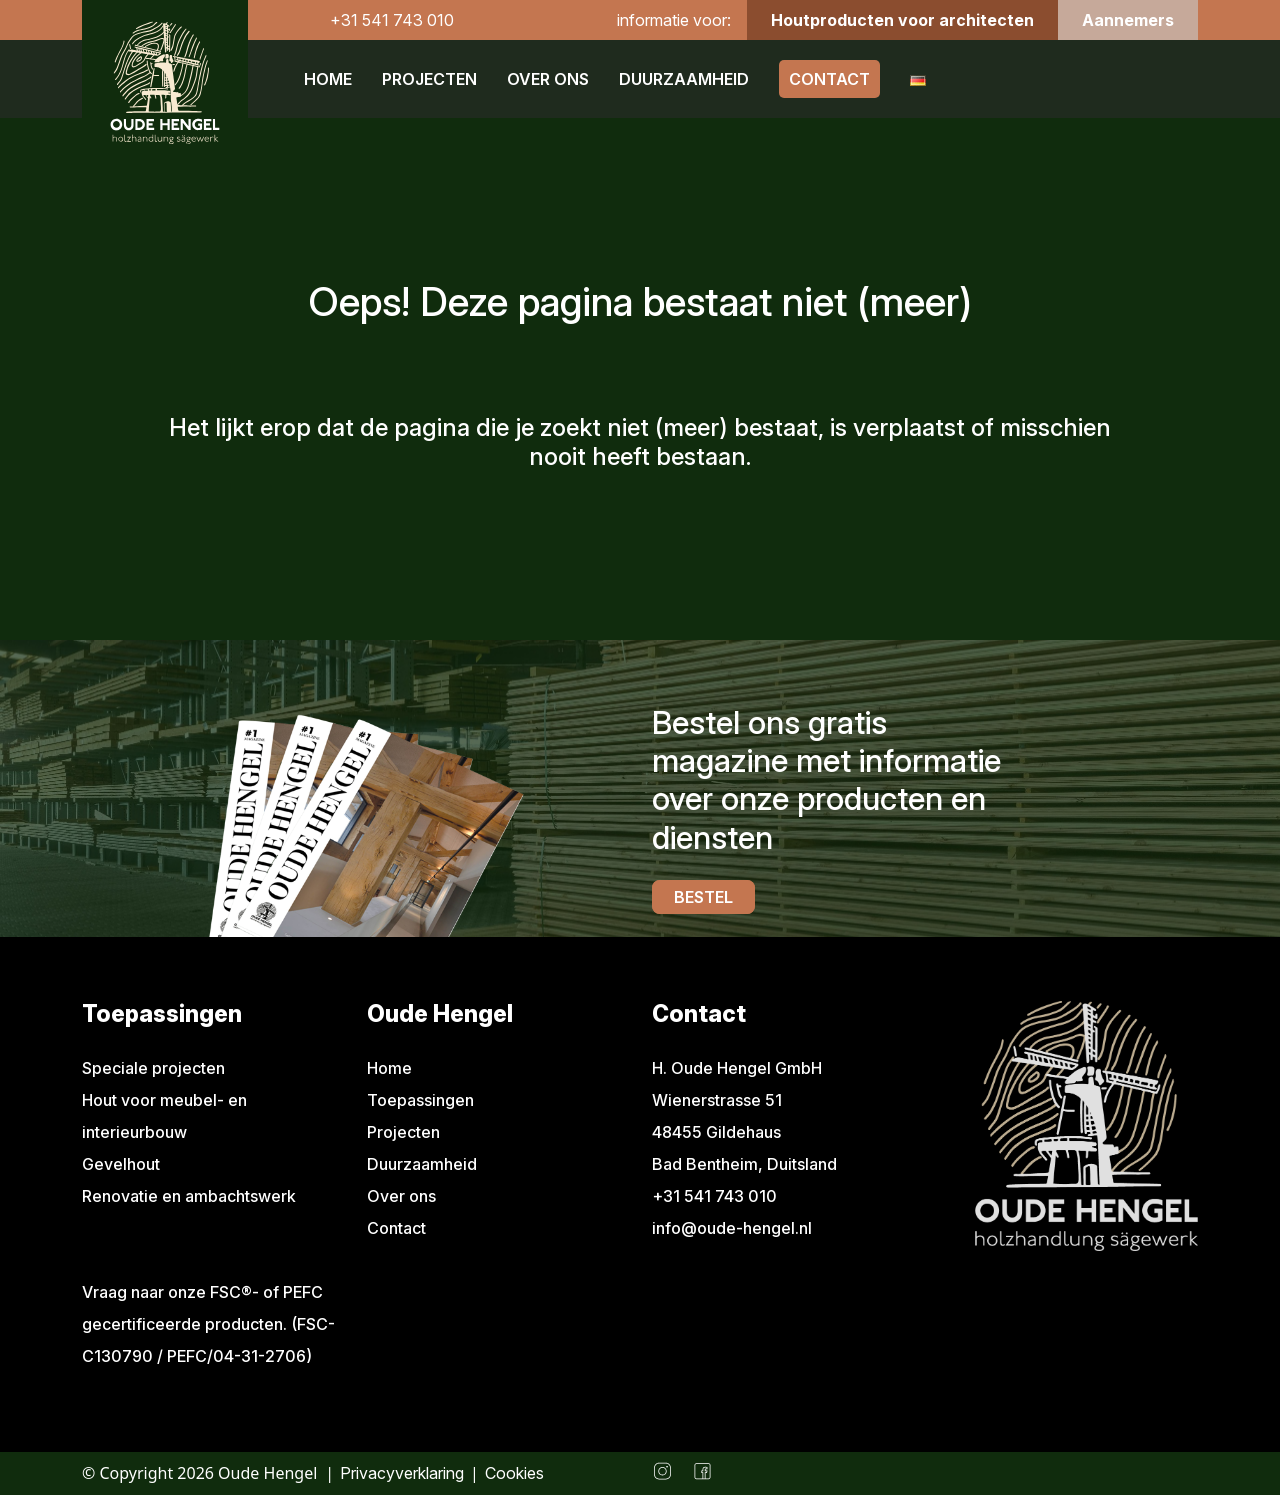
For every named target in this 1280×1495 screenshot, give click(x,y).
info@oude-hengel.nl (732, 1228)
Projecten (429, 79)
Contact (829, 79)
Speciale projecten (153, 1068)
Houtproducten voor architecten (902, 20)
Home (328, 79)
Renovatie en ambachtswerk (189, 1196)
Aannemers (1128, 20)
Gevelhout (121, 1164)
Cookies (514, 1473)
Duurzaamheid (684, 79)
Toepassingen (420, 1100)
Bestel (703, 897)
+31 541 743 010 (392, 20)
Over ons (548, 79)
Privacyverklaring (402, 1473)
